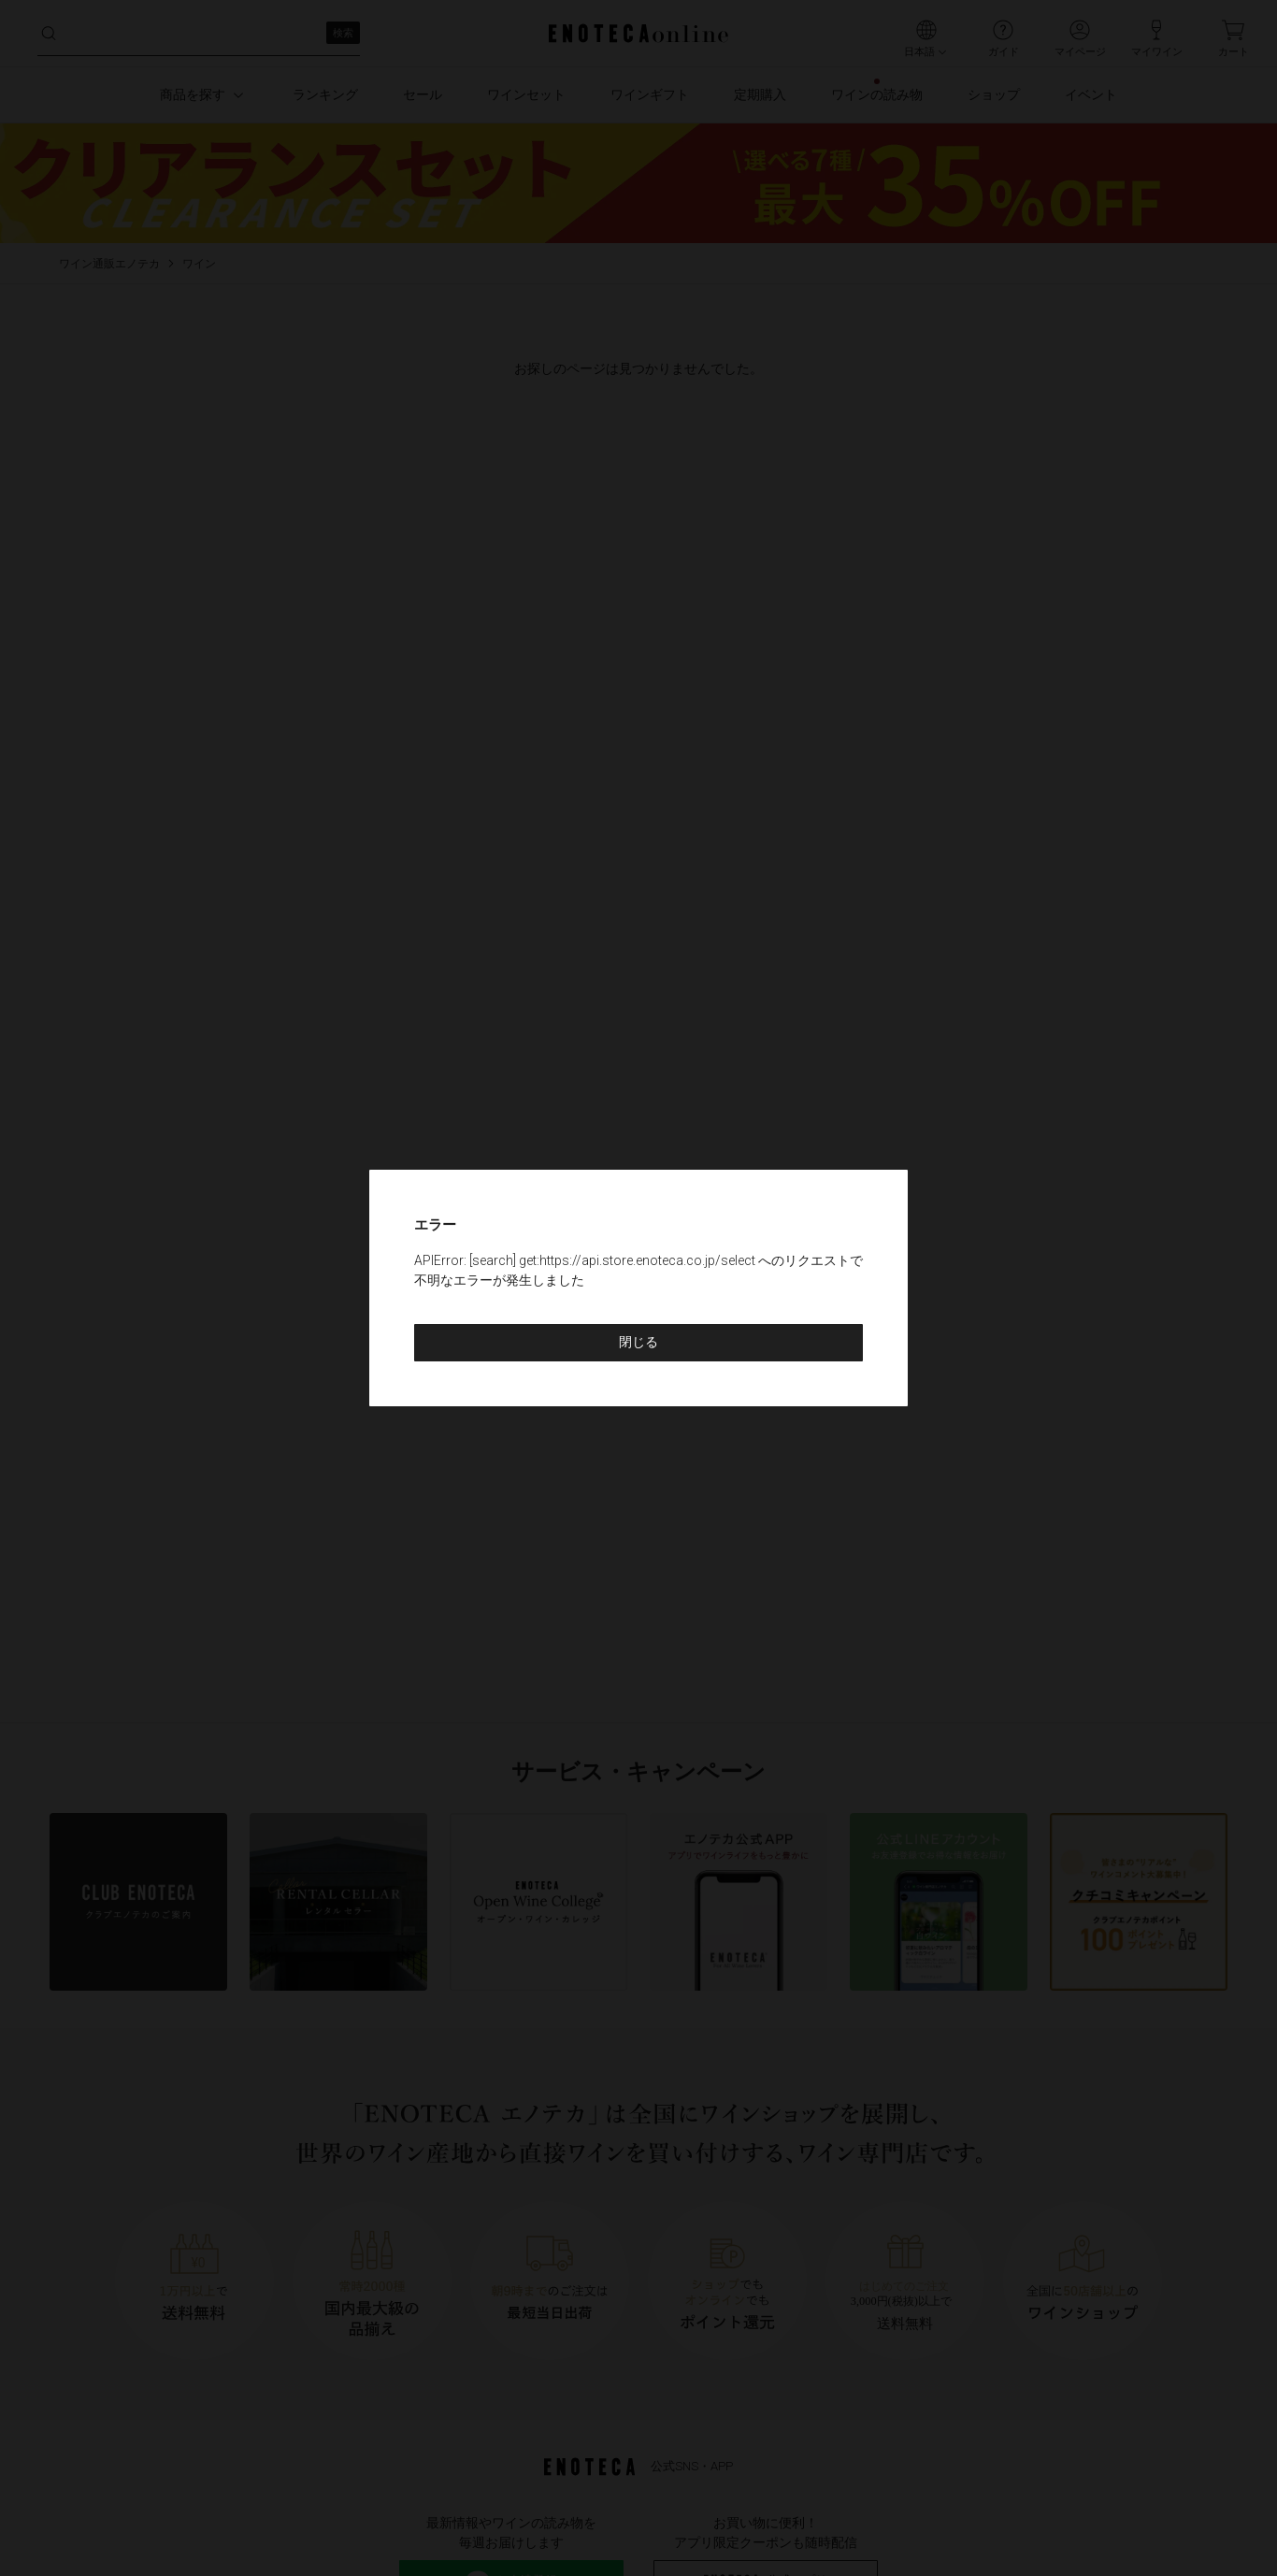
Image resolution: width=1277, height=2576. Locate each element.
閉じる (638, 1341)
